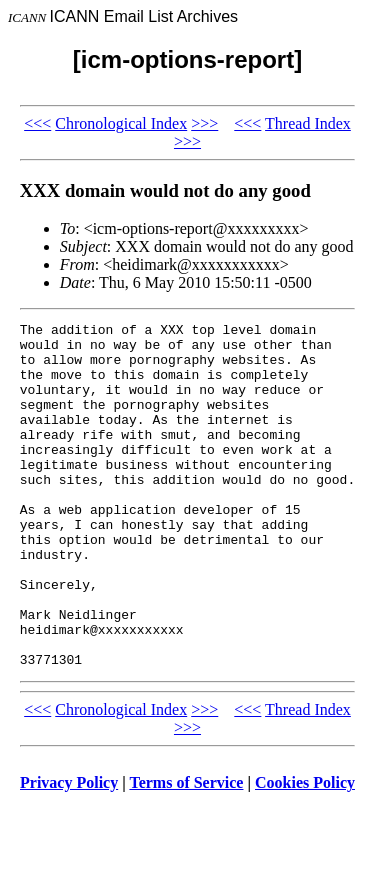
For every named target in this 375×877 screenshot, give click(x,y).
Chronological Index (121, 123)
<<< (37, 123)
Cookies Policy (305, 851)
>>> (204, 123)
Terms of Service (186, 851)
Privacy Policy (69, 851)
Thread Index (308, 123)
